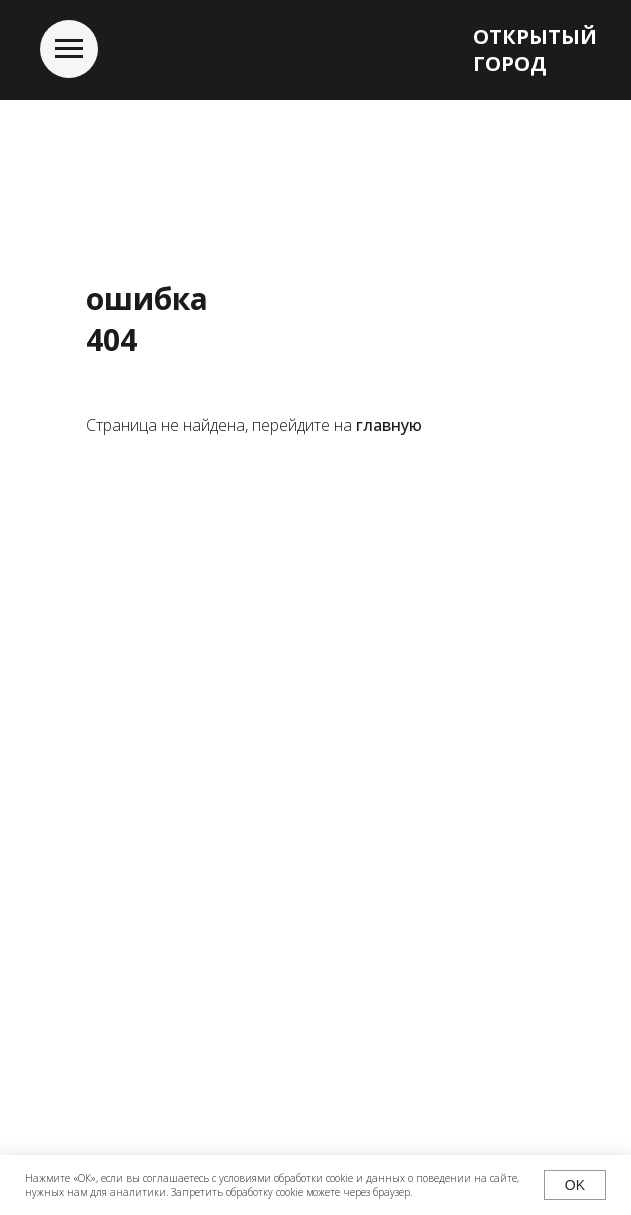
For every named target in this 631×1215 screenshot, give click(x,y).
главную (389, 425)
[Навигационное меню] (69, 49)
